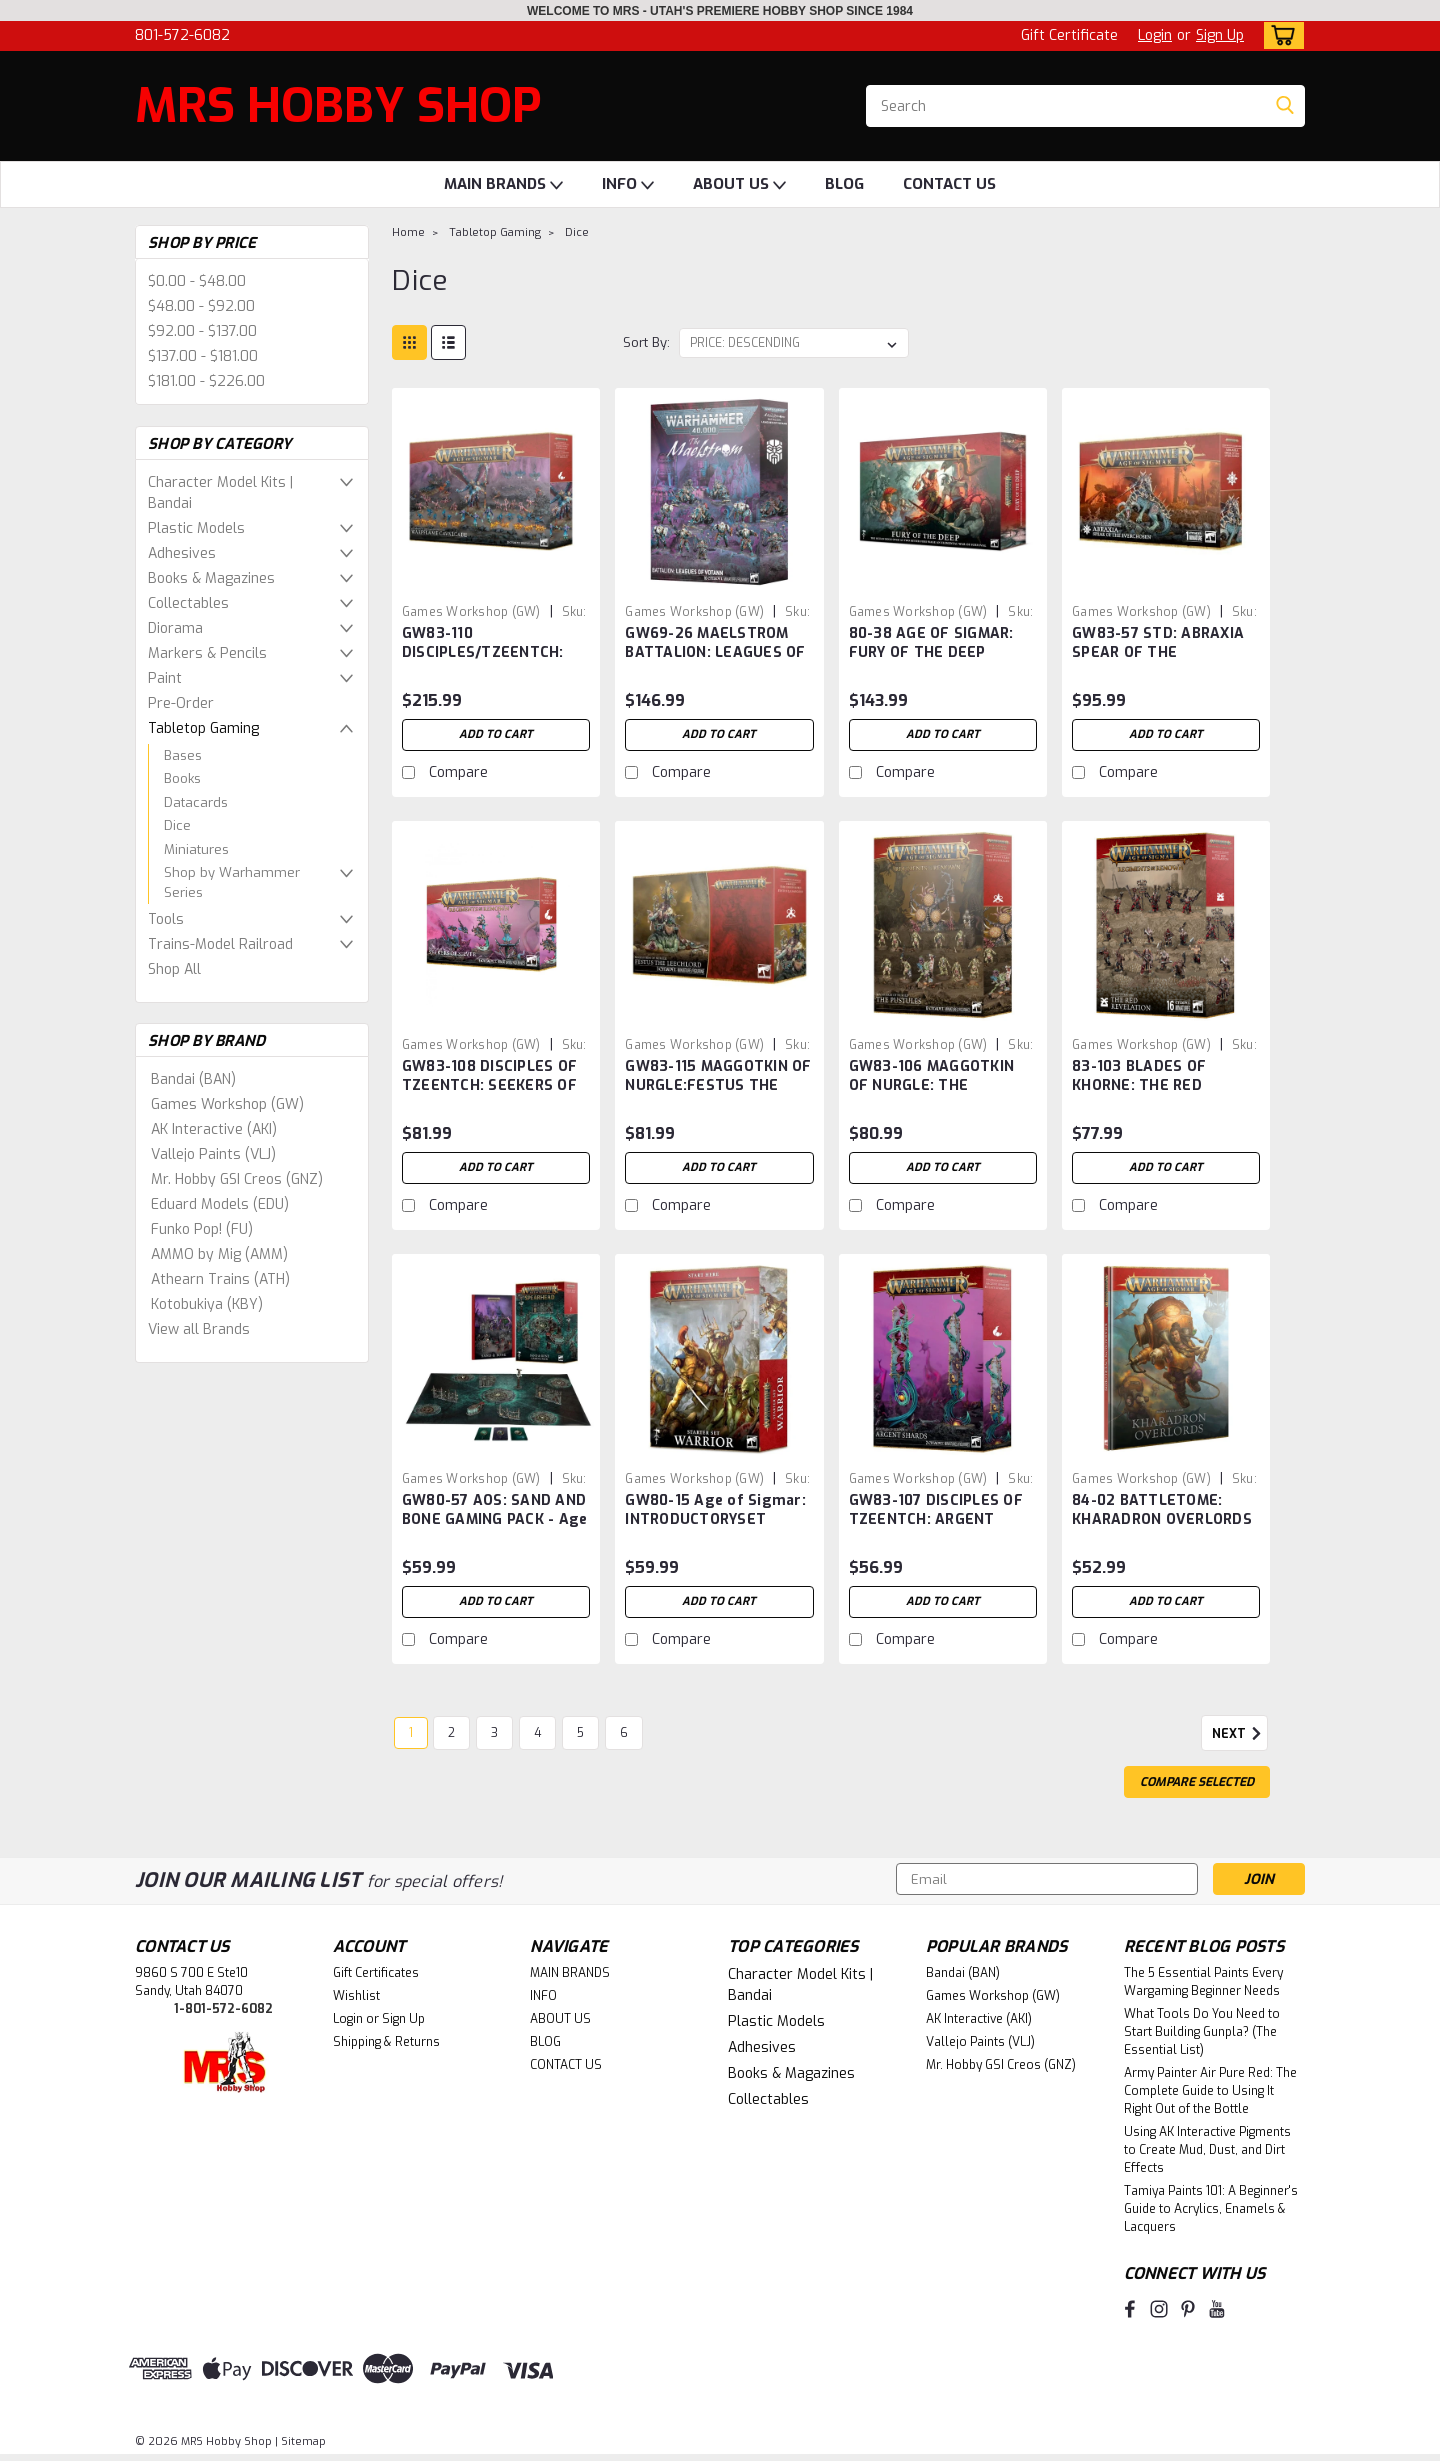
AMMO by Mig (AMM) (219, 1254)
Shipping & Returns (386, 2042)
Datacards (196, 802)
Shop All (174, 969)
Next (1240, 1734)
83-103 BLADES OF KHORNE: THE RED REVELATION (1139, 1085)
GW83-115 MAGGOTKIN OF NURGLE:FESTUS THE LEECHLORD (718, 1085)
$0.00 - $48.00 (197, 281)
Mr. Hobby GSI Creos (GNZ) (237, 1179)
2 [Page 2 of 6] (451, 1733)
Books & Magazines (211, 578)
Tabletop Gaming (203, 728)
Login (1155, 35)
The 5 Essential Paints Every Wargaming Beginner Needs (1203, 1982)
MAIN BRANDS (503, 185)
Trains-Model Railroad (220, 944)
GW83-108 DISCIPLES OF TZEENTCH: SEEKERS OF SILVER (489, 1085)
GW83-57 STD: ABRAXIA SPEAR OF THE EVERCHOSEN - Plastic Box (1158, 662)
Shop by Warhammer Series (232, 882)
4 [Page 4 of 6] (537, 1733)
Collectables (188, 603)
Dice (177, 825)
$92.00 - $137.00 (202, 331)
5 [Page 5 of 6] (580, 1733)
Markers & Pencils (207, 653)
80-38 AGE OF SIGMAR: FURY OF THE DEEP (931, 643)
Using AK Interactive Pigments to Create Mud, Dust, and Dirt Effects (1207, 2150)
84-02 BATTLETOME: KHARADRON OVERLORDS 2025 (1162, 1519)
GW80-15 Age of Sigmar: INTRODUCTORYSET (715, 1510)
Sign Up (1220, 35)
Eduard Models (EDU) (220, 1204)
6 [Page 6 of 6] (624, 1733)
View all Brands (199, 1329)
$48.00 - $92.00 (201, 306)
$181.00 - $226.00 (206, 381)
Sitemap (303, 2441)
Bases (183, 755)
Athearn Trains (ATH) (220, 1279)
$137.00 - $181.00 (203, 356)
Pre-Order (181, 703)
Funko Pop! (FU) (202, 1229)
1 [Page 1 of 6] (411, 1733)
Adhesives (182, 553)
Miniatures (196, 849)
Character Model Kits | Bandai (220, 493)
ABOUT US (739, 185)
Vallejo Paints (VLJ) (213, 1154)
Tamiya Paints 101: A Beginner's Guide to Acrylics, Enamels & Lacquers (1211, 2209)
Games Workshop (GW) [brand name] (471, 612)
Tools (166, 919)
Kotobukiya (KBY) (207, 1304)
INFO (628, 185)
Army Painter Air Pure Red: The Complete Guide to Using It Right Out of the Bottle (1210, 2091)
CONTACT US (949, 184)
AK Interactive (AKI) (214, 1129)
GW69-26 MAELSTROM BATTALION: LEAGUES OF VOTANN (715, 652)
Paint (165, 678)
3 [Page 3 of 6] (494, 1733)
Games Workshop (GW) (227, 1104)
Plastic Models (196, 528)
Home (408, 232)
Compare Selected (1197, 1782)
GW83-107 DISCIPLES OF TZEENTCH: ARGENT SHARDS (936, 1519)
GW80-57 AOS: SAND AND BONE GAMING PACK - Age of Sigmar (495, 1519)
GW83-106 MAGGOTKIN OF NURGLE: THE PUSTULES (932, 1085)
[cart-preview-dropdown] (1279, 35)
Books (182, 778)
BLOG (844, 184)
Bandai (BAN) (193, 1079)
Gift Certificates (376, 1973)
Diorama (175, 628)
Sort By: (646, 342)
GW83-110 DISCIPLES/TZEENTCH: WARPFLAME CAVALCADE (494, 652)
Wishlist (356, 1996)
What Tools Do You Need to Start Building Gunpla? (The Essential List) (1202, 2032)
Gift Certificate (1069, 35)
